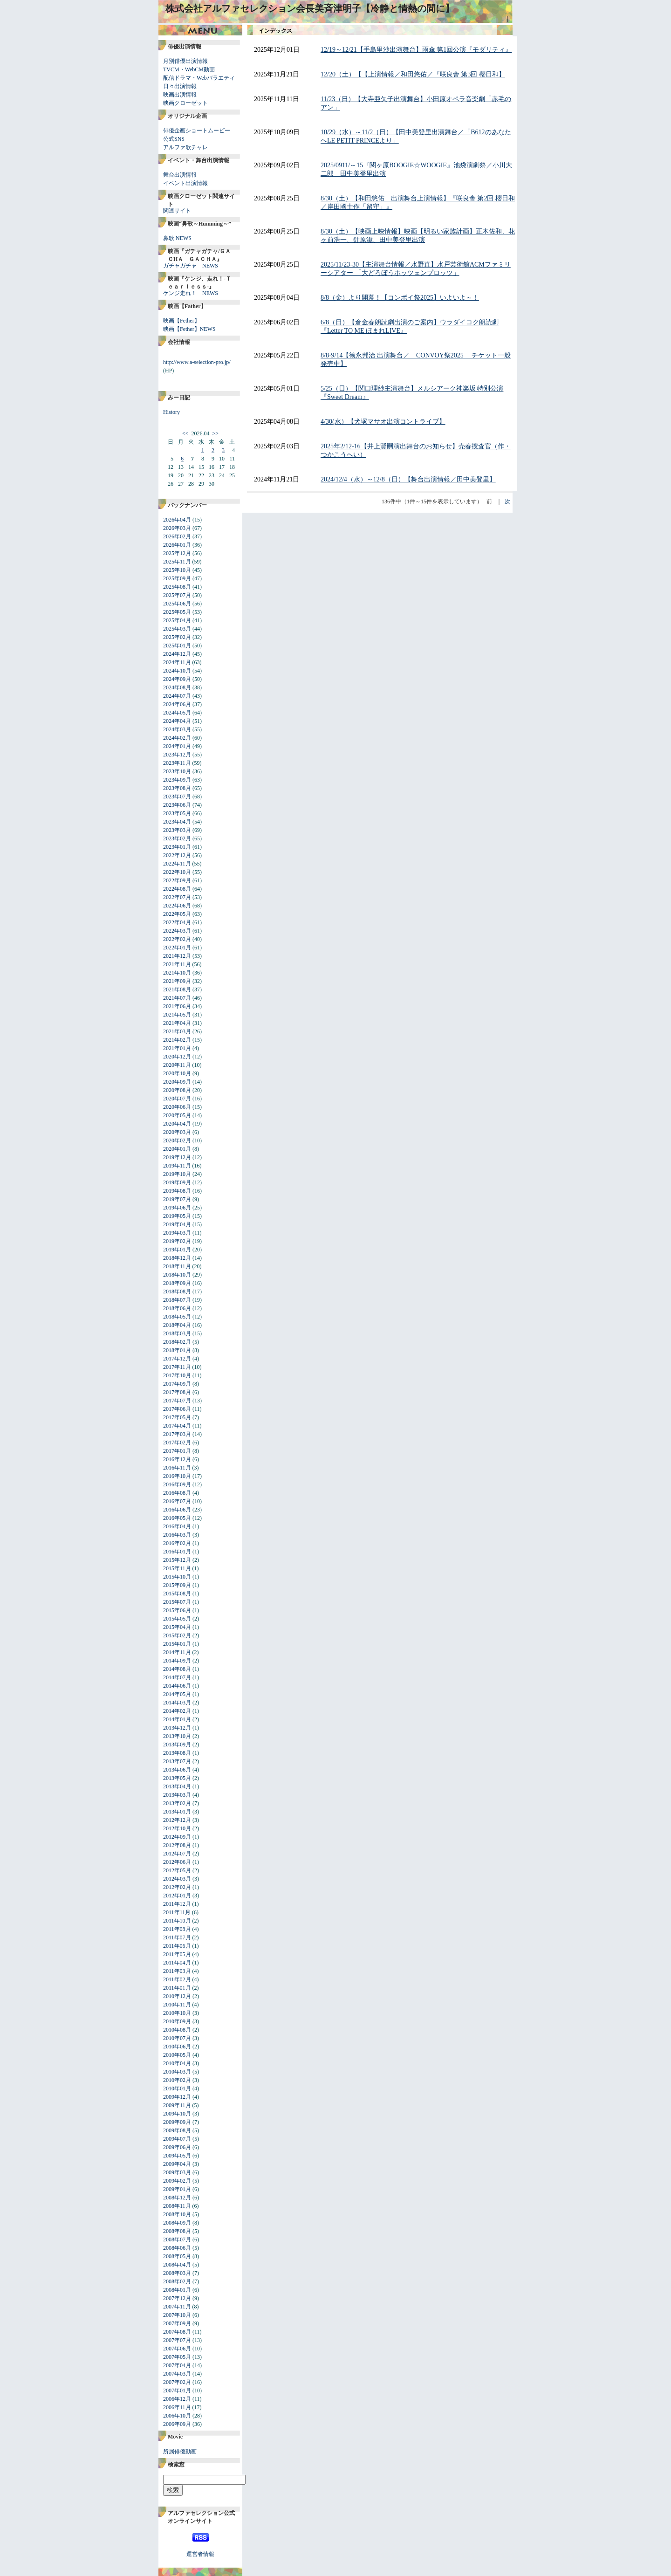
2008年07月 (177, 2239)
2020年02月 (177, 1140)
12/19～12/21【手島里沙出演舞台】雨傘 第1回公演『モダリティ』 (416, 49)
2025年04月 (177, 620)
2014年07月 (177, 1677)
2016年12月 (177, 1459)
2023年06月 (177, 805)
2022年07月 (177, 897)
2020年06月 (177, 1107)
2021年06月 (177, 1006)
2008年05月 (177, 2256)
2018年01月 (177, 1350)
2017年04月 (177, 1425)
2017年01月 (177, 1451)
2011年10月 (177, 1920)
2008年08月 (177, 2231)
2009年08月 (177, 2130)
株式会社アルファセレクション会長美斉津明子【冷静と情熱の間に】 (309, 8)
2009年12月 (177, 2097)
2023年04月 (177, 821)
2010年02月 (177, 2080)
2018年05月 (177, 1316)
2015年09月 (177, 1585)
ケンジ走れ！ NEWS (190, 293)
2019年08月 (177, 1191)
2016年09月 (177, 1484)
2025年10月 (177, 570)
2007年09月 (177, 2323)
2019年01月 (177, 1249)
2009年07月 (177, 2139)
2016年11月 (177, 1467)
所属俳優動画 (180, 2451)
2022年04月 (177, 922)
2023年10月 (177, 771)
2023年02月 (177, 838)
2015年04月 (177, 1627)
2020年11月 (177, 1065)
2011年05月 (177, 1954)
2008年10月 (177, 2214)
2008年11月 (177, 2206)
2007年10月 (177, 2315)
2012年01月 (177, 1895)
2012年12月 (177, 1820)
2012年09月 (177, 1837)
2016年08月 (177, 1493)
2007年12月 (177, 2298)
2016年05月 (177, 1518)
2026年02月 (177, 536)
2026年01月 (177, 545)
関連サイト (177, 210)
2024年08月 (177, 687)
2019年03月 (177, 1233)
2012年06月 (177, 1862)
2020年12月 (177, 1056)
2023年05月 (177, 813)
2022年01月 (177, 947)
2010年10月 (177, 2013)
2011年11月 (177, 1912)
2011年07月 (177, 1937)
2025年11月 (177, 561)
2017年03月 (177, 1434)
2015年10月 (177, 1576)
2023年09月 (177, 779)
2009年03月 (177, 2172)
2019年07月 (177, 1199)
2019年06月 (177, 1207)
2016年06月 (177, 1509)
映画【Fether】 (181, 320)
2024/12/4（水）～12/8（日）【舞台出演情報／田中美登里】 (408, 479)
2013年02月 (177, 1803)
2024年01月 (177, 746)
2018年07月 (177, 1300)
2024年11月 (177, 662)
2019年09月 (177, 1182)
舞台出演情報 (180, 175)
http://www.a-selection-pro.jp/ (197, 362)
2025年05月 (177, 612)
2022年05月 (177, 914)
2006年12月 (177, 2399)
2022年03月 (177, 930)
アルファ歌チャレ (185, 147)
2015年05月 (177, 1618)
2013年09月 (177, 1744)
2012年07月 (177, 1853)
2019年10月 (177, 1174)
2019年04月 (177, 1224)
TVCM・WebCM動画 (189, 69)
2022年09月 (177, 880)
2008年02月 (177, 2281)
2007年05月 (177, 2357)
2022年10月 (177, 872)
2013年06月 (177, 1769)
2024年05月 (177, 712)
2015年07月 (177, 1602)
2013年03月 (177, 1795)
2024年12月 (177, 654)
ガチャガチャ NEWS (190, 265)
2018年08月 (177, 1291)
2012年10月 (177, 1828)
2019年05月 (177, 1216)
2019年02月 (177, 1241)
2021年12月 (177, 956)
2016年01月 (177, 1551)
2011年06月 (177, 1946)
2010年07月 (177, 2038)
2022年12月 (177, 855)
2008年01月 (177, 2290)
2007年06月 (177, 2348)
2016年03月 (177, 1535)
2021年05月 (177, 1014)
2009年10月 (177, 2113)
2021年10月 (177, 972)
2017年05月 (177, 1417)
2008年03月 (177, 2273)
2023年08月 (177, 788)
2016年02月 (177, 1543)
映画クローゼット (185, 103)
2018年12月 (177, 1258)
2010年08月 (177, 2029)
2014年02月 (177, 1711)
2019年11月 (177, 1165)
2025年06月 (177, 603)
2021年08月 (177, 989)
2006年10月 (177, 2415)
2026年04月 (177, 519)
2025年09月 (177, 578)
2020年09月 (177, 1081)
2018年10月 (177, 1274)
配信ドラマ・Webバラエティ (199, 78)
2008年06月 (177, 2248)
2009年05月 (177, 2155)
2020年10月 (177, 1073)
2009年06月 (177, 2147)
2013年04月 (177, 1786)
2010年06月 (177, 2046)
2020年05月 (177, 1115)
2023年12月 (177, 754)
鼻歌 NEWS (177, 238)
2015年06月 (177, 1610)
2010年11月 (177, 2004)
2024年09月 (177, 679)
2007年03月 (177, 2373)
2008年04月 (177, 2264)
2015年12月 (177, 1560)
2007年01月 (177, 2390)
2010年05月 (177, 2055)
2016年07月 (177, 1501)
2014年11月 (177, 1652)
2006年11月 (177, 2407)
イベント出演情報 (185, 183)
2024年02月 (177, 738)
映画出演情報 (180, 94)
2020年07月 (177, 1098)
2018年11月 (177, 1266)
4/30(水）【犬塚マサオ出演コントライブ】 (383, 421)
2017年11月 (177, 1367)
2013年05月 (177, 1778)
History (171, 412)
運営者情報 (200, 2554)
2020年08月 (177, 1090)
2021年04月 (177, 1023)
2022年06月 (177, 905)
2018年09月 (177, 1283)
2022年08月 (177, 889)
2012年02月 (177, 1887)
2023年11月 (177, 763)
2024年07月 (177, 696)
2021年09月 (177, 981)
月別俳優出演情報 (185, 61)
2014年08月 (177, 1669)
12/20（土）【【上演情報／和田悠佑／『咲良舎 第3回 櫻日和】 (413, 74)
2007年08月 (177, 2332)
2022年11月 (177, 863)
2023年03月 (177, 830)
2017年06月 (177, 1409)
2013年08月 (177, 1753)
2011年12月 (177, 1904)
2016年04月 (177, 1526)
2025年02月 (177, 637)
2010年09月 (177, 2021)
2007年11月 (177, 2306)
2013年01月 (177, 1811)
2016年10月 (177, 1476)
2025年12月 (177, 553)
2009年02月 (177, 2181)
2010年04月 (177, 2063)
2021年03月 (177, 1031)
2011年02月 (177, 1979)
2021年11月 (177, 964)
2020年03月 (177, 1132)
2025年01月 (177, 645)
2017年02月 (177, 1442)
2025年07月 (177, 595)
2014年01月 (177, 1719)
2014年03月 (177, 1702)
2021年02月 (177, 1040)
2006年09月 (177, 2424)
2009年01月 (177, 2189)
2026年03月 (177, 528)
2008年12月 (177, 2197)
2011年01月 (177, 1988)
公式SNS (174, 139)
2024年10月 (177, 670)
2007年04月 (177, 2365)
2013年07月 (177, 1761)
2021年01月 (177, 1048)
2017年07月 (177, 1400)
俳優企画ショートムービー (196, 130)
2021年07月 (177, 998)
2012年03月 (177, 1878)
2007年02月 (177, 2382)
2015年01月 (177, 1644)
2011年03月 (177, 1971)
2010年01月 (177, 2088)
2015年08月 (177, 1593)
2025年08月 (177, 587)
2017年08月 (177, 1392)
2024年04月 (177, 721)
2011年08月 (177, 1929)
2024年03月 (177, 729)
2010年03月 (177, 2071)
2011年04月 (177, 1962)
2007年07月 (177, 2340)
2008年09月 (177, 2222)
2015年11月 (177, 1568)
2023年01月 (177, 847)
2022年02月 (177, 939)
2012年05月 (177, 1870)
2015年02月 (177, 1635)
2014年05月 (177, 1694)
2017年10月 (177, 1375)
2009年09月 (177, 2122)
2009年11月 (177, 2105)
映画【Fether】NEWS (189, 329)
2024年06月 (177, 704)
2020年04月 (177, 1123)
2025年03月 (177, 628)
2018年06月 (177, 1308)
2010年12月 (177, 1996)
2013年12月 (177, 1727)
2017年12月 (177, 1358)
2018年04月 (177, 1325)
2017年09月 (177, 1384)
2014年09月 (177, 1660)
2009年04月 (177, 2164)
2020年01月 (177, 1149)
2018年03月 (177, 1333)
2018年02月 (177, 1342)
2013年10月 (177, 1736)
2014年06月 (177, 1686)
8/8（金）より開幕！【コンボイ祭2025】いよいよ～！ (400, 297)
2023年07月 (177, 796)
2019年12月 (177, 1157)
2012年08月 (177, 1845)
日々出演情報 (180, 86)
